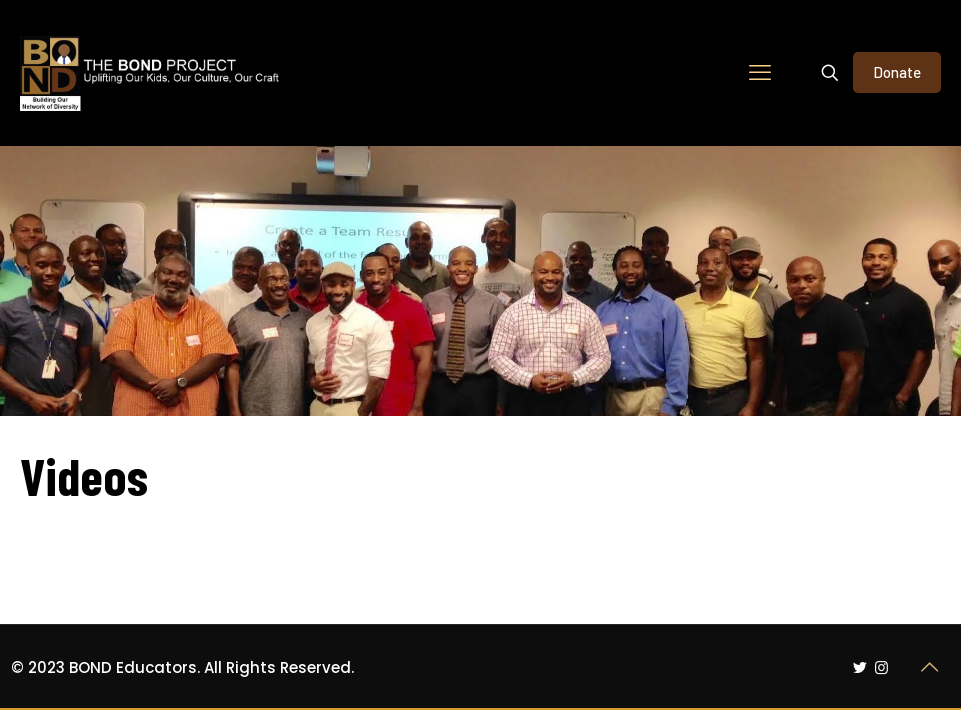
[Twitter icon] (860, 667)
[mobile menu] (760, 73)
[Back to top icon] (930, 667)
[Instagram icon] (881, 667)
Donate (897, 72)
